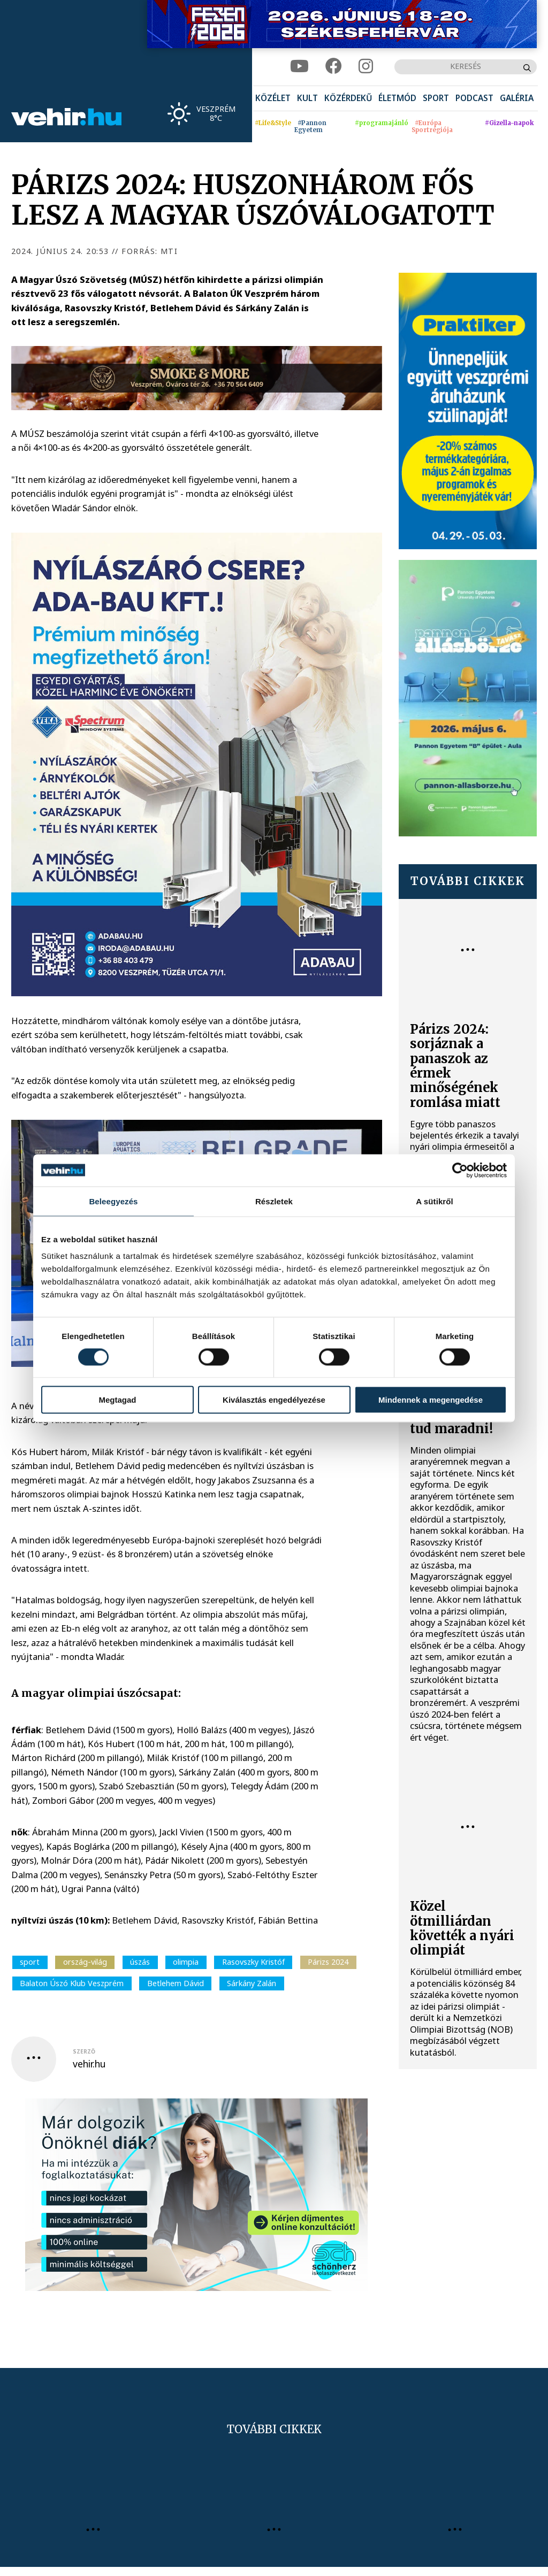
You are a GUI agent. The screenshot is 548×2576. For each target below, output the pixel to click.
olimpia (186, 1962)
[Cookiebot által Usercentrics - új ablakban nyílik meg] (460, 1170)
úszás (140, 1962)
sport (30, 1962)
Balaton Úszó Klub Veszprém (72, 1983)
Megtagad (117, 1399)
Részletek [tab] (274, 1200)
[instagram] (366, 66)
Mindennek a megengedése (430, 1399)
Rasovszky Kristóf (253, 1962)
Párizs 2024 (328, 1962)
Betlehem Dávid (175, 1983)
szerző (84, 2051)
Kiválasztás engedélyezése (274, 1399)
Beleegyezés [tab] (113, 1200)
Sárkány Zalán (251, 1983)
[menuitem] (273, 99)
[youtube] (299, 66)
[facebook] (333, 66)
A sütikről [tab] (434, 1200)
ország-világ (85, 1962)
